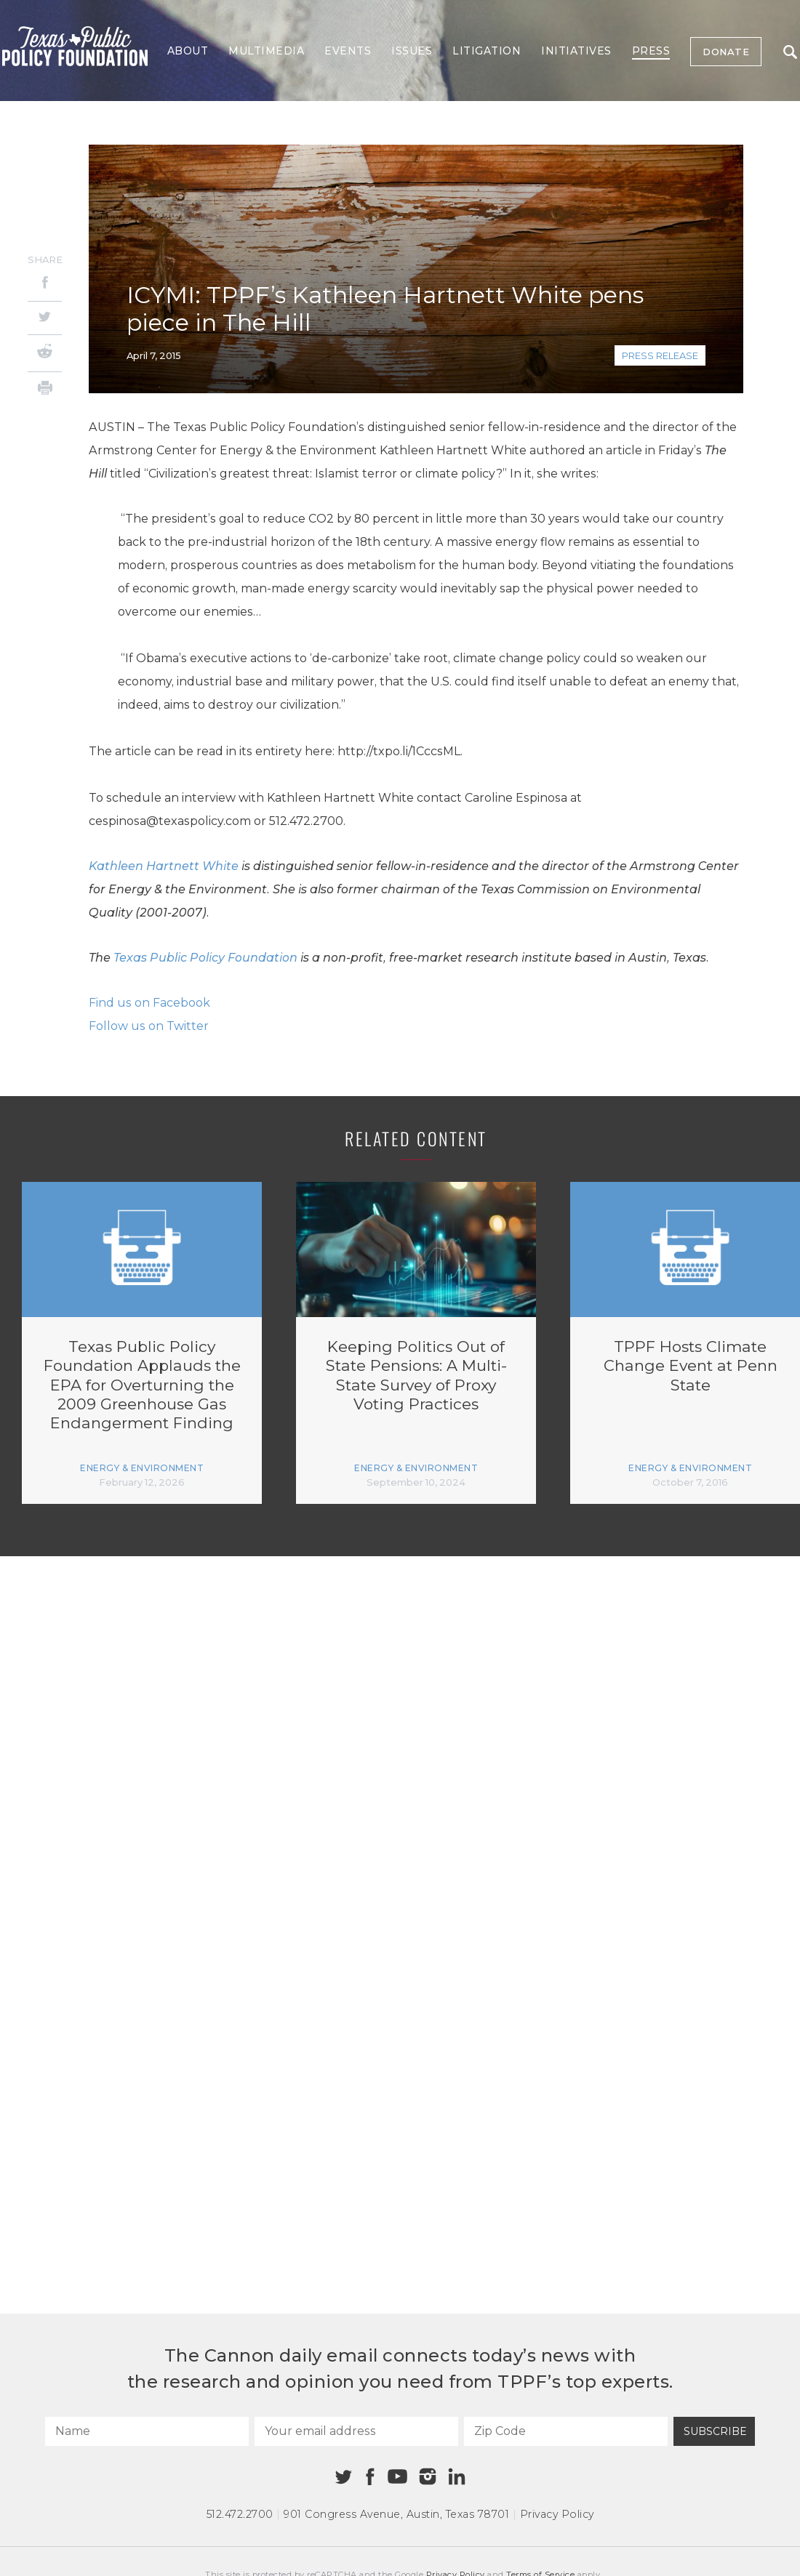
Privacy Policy (557, 2514)
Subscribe (715, 2431)
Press (651, 50)
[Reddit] (45, 353)
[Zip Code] (566, 2431)
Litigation (486, 50)
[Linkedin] (456, 2476)
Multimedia (266, 50)
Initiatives (576, 50)
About (188, 50)
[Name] (147, 2431)
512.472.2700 (240, 2514)
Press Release (660, 355)
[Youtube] (397, 2477)
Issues (411, 50)
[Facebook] (45, 284)
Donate (726, 51)
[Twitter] (45, 318)
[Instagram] (427, 2476)
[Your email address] (356, 2431)
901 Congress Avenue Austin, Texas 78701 (396, 2514)
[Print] (45, 390)
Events (347, 50)
